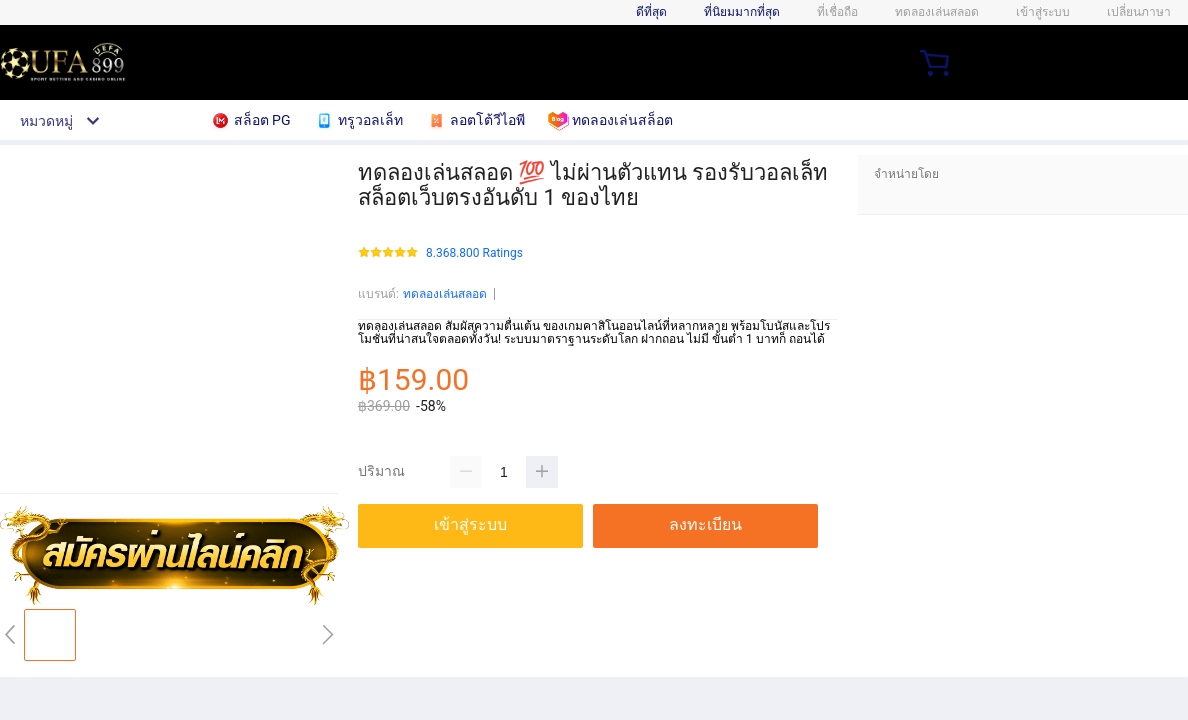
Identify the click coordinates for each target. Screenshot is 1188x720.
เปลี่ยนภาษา (1139, 12)
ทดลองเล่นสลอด (445, 294)
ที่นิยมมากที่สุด (742, 12)
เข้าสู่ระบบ (1043, 12)
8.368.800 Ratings (474, 253)
